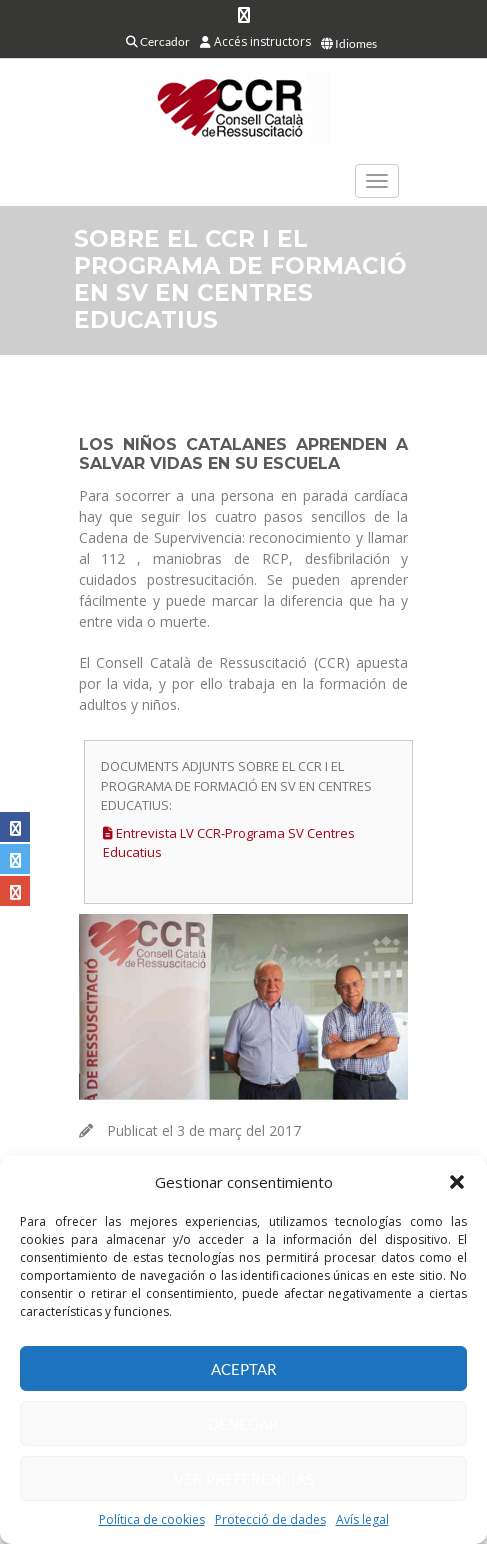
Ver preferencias (244, 1479)
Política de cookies (152, 1519)
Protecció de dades (270, 1519)
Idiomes (349, 43)
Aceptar (244, 1369)
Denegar (243, 1424)
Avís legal (362, 1519)
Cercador (158, 41)
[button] (457, 1182)
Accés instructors (255, 41)
